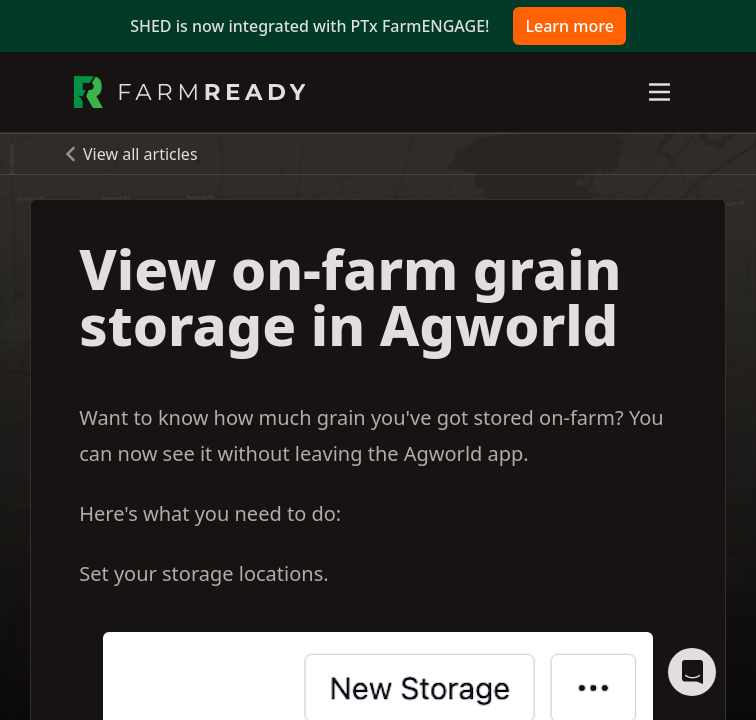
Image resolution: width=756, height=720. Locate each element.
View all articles (140, 154)
